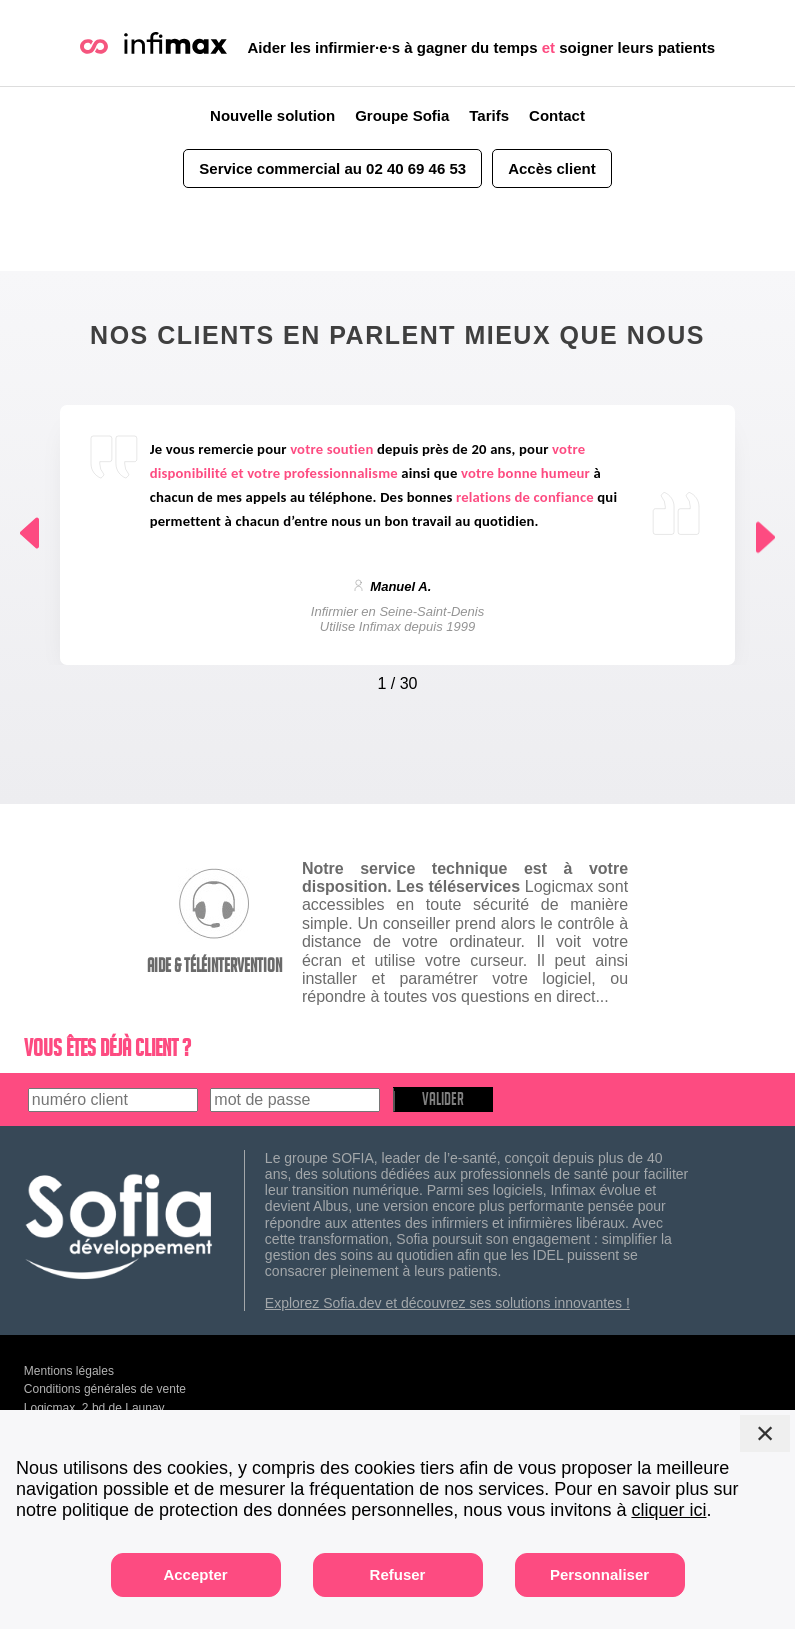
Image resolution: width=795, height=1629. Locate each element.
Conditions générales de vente (105, 1389)
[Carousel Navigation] (398, 679)
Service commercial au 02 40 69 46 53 (332, 168)
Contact (557, 115)
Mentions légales (69, 1371)
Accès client (552, 168)
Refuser (398, 1574)
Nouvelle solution (272, 115)
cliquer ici (668, 1510)
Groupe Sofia (402, 115)
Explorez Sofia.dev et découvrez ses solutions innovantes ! (447, 1303)
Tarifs (489, 115)
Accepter (195, 1574)
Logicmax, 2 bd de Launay (94, 1408)
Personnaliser (599, 1574)
